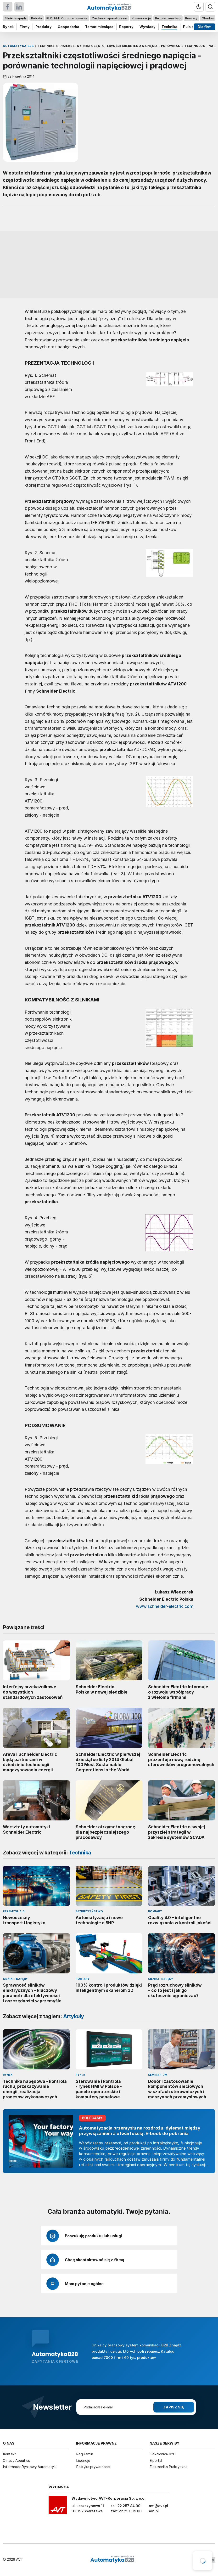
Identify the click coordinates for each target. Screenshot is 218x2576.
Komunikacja (141, 18)
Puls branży (193, 27)
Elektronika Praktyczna (168, 2466)
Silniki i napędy (16, 18)
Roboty (36, 18)
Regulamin (84, 2454)
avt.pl (154, 2511)
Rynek (8, 27)
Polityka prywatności (93, 2466)
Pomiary (191, 18)
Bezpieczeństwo (168, 18)
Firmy (25, 27)
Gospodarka (68, 27)
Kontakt (9, 2454)
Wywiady (148, 27)
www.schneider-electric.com (164, 1606)
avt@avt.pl (158, 2505)
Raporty (126, 27)
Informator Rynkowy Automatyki (29, 2466)
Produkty (43, 27)
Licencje (83, 2460)
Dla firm (205, 27)
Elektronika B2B (162, 2454)
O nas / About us (16, 2460)
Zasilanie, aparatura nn (109, 18)
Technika (169, 27)
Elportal (156, 2460)
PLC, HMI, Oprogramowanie (66, 18)
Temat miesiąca (99, 27)
